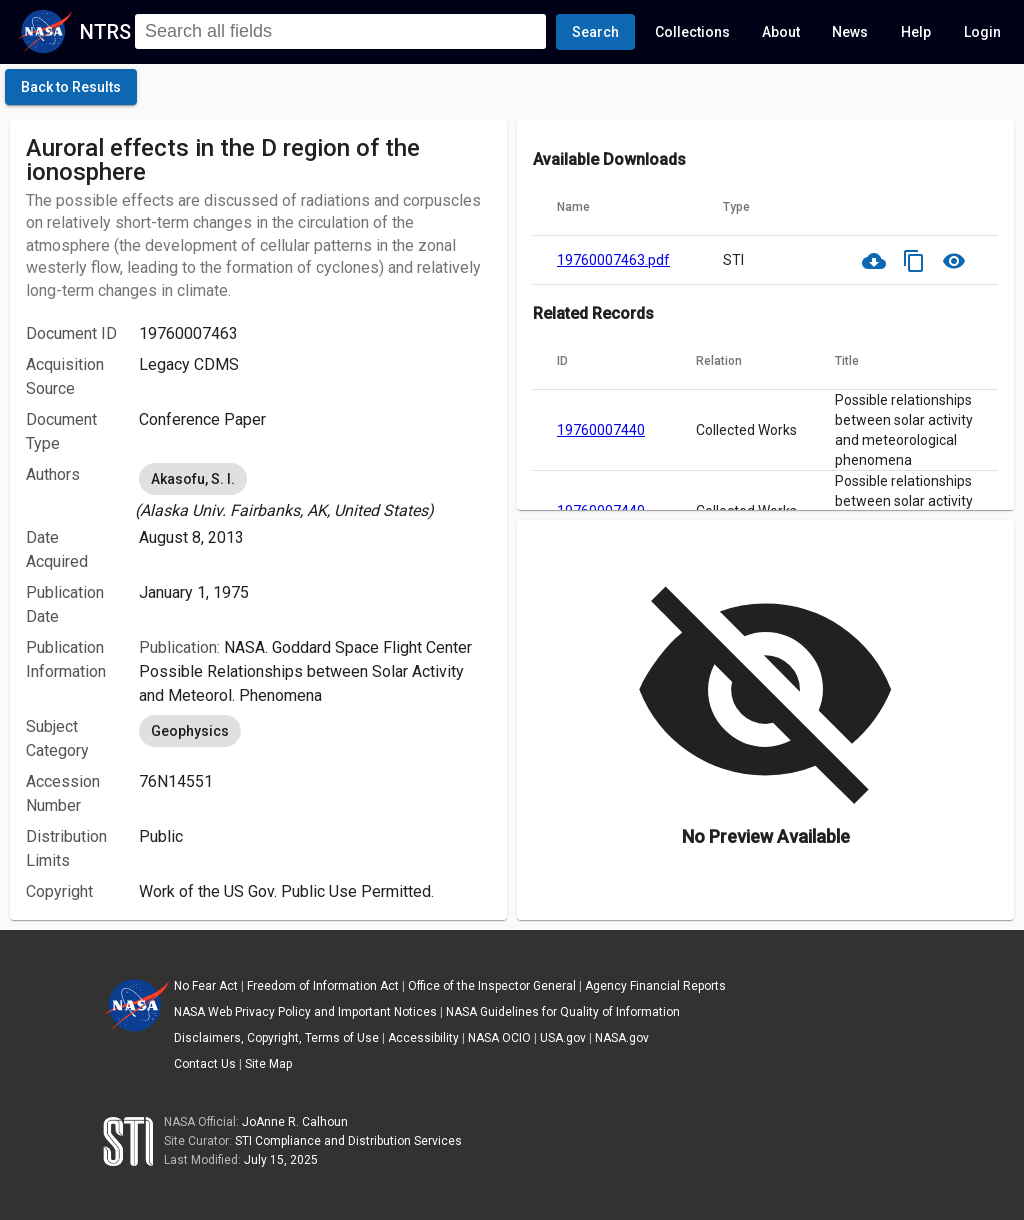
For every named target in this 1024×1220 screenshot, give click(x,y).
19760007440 (601, 430)
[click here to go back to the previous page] (71, 87)
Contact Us (205, 1064)
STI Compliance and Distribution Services (348, 1141)
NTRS (105, 32)
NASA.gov (622, 1038)
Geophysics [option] (190, 731)
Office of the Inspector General (492, 986)
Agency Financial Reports (655, 986)
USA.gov (563, 1038)
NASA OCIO (499, 1038)
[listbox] (315, 491)
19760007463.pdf (613, 260)
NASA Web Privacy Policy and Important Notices (305, 1012)
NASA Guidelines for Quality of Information (563, 1012)
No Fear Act (206, 986)
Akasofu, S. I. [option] (193, 479)
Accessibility (423, 1038)
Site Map (268, 1064)
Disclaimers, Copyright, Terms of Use (276, 1038)
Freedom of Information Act (323, 986)
